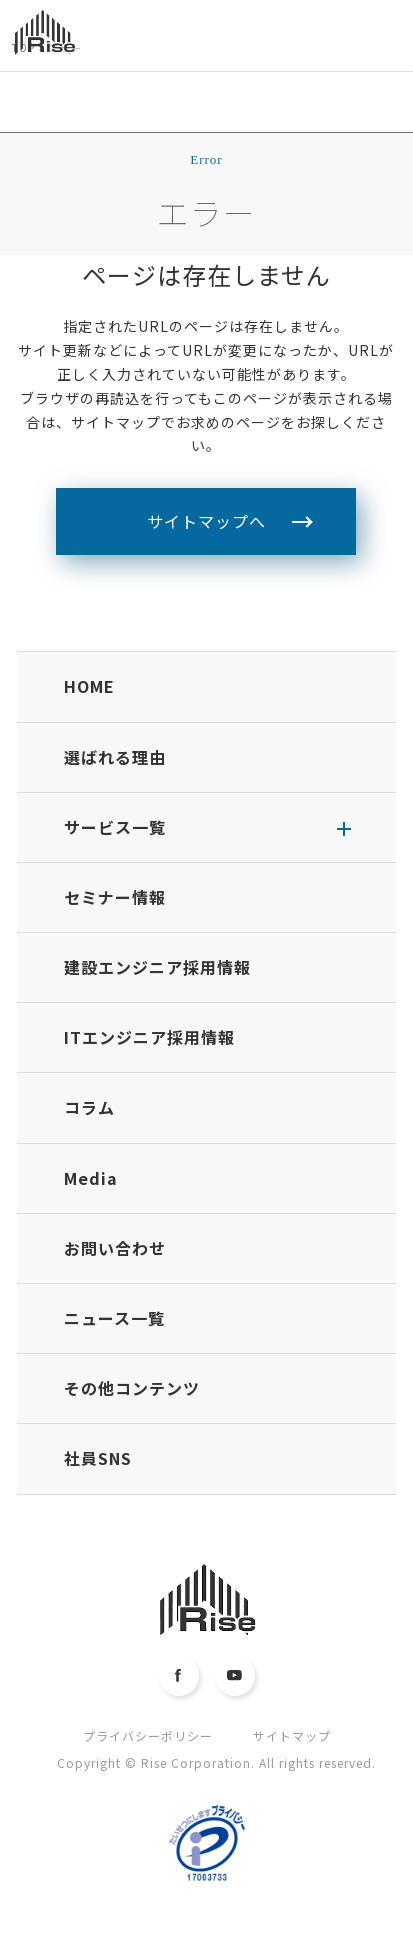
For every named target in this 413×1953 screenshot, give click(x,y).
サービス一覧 (115, 827)
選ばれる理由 (115, 757)
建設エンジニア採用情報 (157, 967)
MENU (385, 47)
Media (91, 1178)
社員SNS (98, 1458)
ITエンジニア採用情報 (149, 1037)
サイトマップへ (206, 521)
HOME (89, 686)
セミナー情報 (115, 897)
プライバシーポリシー (148, 1735)
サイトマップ (292, 1735)
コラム (89, 1107)
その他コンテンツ (132, 1388)
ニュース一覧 (114, 1318)
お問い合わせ (115, 1248)
